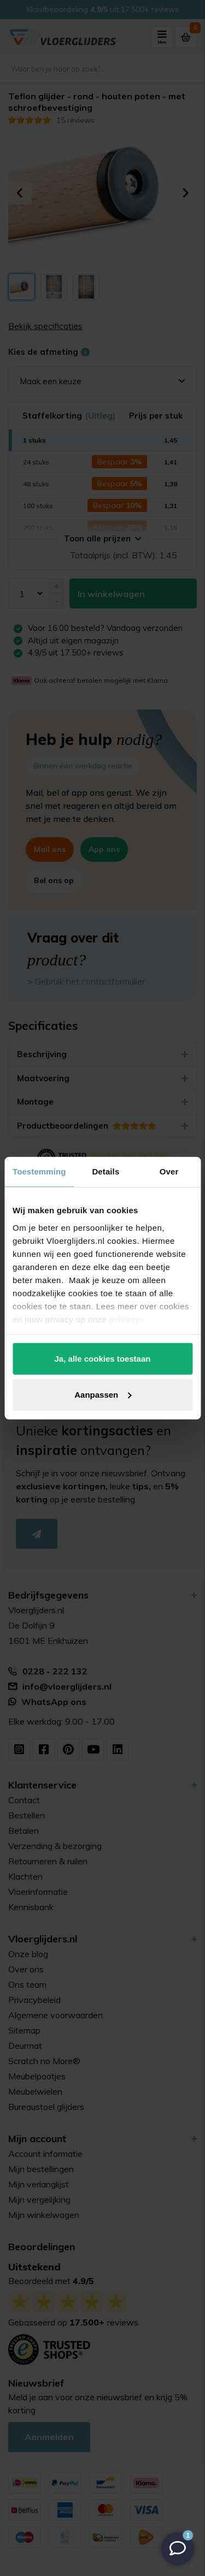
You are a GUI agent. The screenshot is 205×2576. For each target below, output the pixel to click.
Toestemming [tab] (39, 1171)
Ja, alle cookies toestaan (103, 1358)
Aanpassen (102, 1394)
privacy (124, 1318)
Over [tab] (169, 1171)
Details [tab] (105, 1171)
